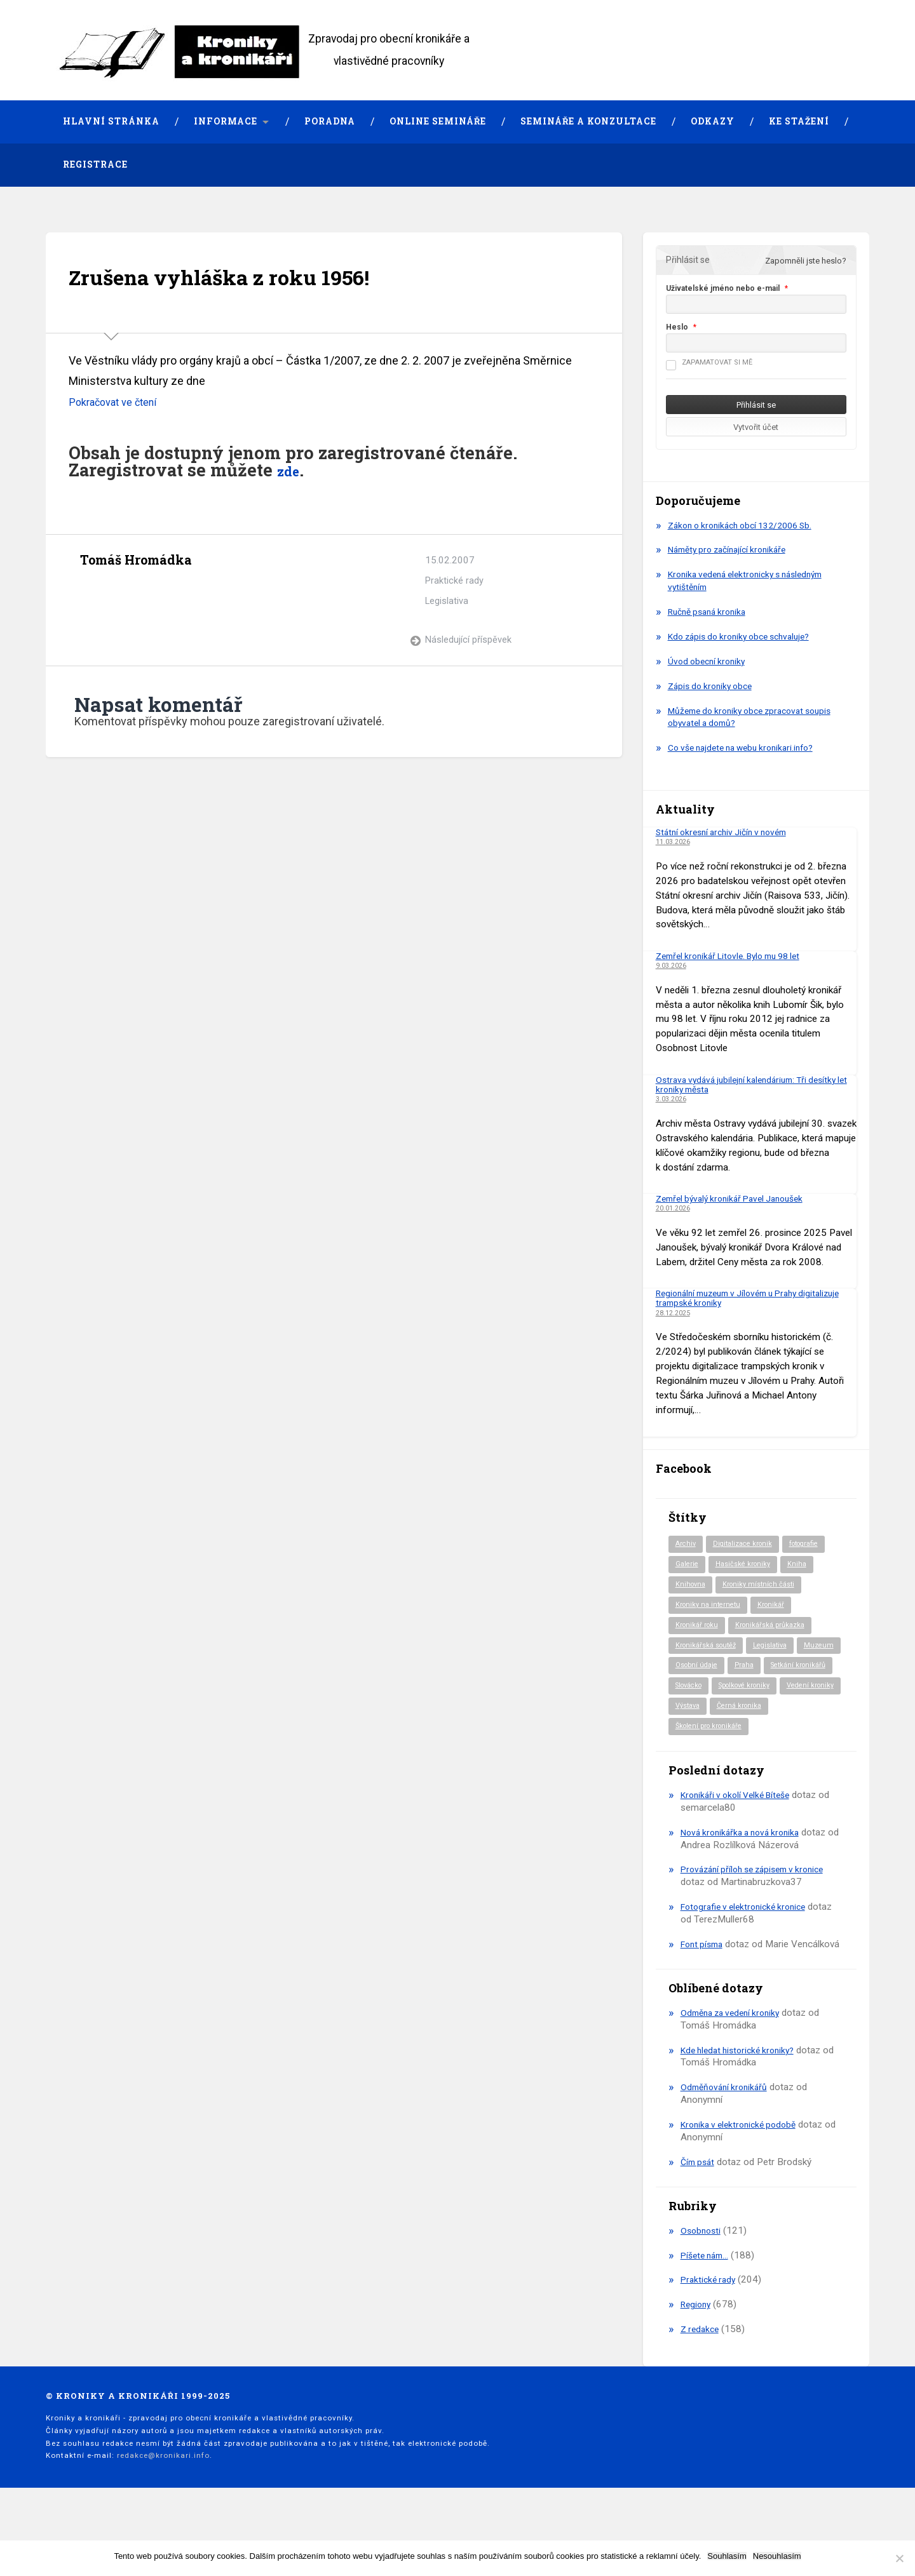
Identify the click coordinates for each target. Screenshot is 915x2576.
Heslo (677, 327)
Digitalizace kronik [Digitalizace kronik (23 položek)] (747, 1544)
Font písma (704, 1974)
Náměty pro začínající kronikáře (733, 550)
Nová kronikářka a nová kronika (746, 1862)
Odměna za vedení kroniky (735, 2055)
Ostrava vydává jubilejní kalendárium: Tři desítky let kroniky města (753, 1084)
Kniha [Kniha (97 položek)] (805, 1566)
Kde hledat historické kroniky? (743, 2092)
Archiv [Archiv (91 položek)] (686, 1544)
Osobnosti (702, 2273)
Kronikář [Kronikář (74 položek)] (777, 1608)
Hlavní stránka (111, 121)
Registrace (95, 164)
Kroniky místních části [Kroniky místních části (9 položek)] (765, 1587)
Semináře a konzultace (588, 121)
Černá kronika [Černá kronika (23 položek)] (745, 1735)
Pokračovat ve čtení (117, 401)
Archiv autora (91, 589)
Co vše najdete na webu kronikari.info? (748, 748)
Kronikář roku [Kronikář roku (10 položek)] (698, 1629)
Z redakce (701, 2371)
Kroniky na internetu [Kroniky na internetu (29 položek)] (710, 1608)
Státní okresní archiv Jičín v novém (728, 832)
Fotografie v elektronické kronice (749, 1936)
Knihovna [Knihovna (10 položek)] (691, 1587)
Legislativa (447, 601)
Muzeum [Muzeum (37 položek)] (691, 1671)
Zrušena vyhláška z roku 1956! (254, 275)
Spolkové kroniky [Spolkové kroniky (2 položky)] (705, 1713)
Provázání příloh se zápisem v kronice (760, 1899)
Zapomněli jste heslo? (805, 260)
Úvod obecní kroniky (709, 661)
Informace (225, 121)
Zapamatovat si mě (709, 362)
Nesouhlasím (777, 2556)
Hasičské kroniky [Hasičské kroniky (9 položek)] (748, 1566)
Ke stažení (799, 121)
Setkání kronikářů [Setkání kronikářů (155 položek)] (705, 1692)
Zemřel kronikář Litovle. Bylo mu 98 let (736, 956)
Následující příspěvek (468, 640)
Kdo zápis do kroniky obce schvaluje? (746, 636)
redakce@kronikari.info (163, 2497)
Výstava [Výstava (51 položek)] (689, 1735)
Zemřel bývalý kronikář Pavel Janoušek (737, 1198)
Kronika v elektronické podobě (743, 2167)
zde (291, 470)
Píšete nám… (708, 2298)
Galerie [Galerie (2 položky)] (688, 1566)
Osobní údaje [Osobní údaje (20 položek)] (748, 1671)
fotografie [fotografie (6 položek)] (815, 1544)
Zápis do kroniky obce (714, 686)
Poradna (329, 121)
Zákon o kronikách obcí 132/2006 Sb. (747, 525)
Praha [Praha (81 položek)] (799, 1671)
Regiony (697, 2346)
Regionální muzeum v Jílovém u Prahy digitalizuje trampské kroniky (735, 1297)
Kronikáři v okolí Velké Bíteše (741, 1824)
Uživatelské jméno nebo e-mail (723, 288)
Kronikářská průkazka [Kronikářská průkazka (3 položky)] (778, 1629)
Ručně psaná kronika (711, 611)
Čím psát (699, 2204)
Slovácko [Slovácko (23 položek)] (770, 1692)
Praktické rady (454, 580)
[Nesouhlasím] (899, 2558)
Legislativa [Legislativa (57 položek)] (780, 1650)
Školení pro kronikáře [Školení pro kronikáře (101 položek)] (712, 1756)
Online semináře (438, 121)
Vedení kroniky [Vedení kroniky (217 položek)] (779, 1713)
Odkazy (713, 121)
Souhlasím (726, 2556)
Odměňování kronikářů (727, 2129)
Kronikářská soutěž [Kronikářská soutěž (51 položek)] (709, 1650)
